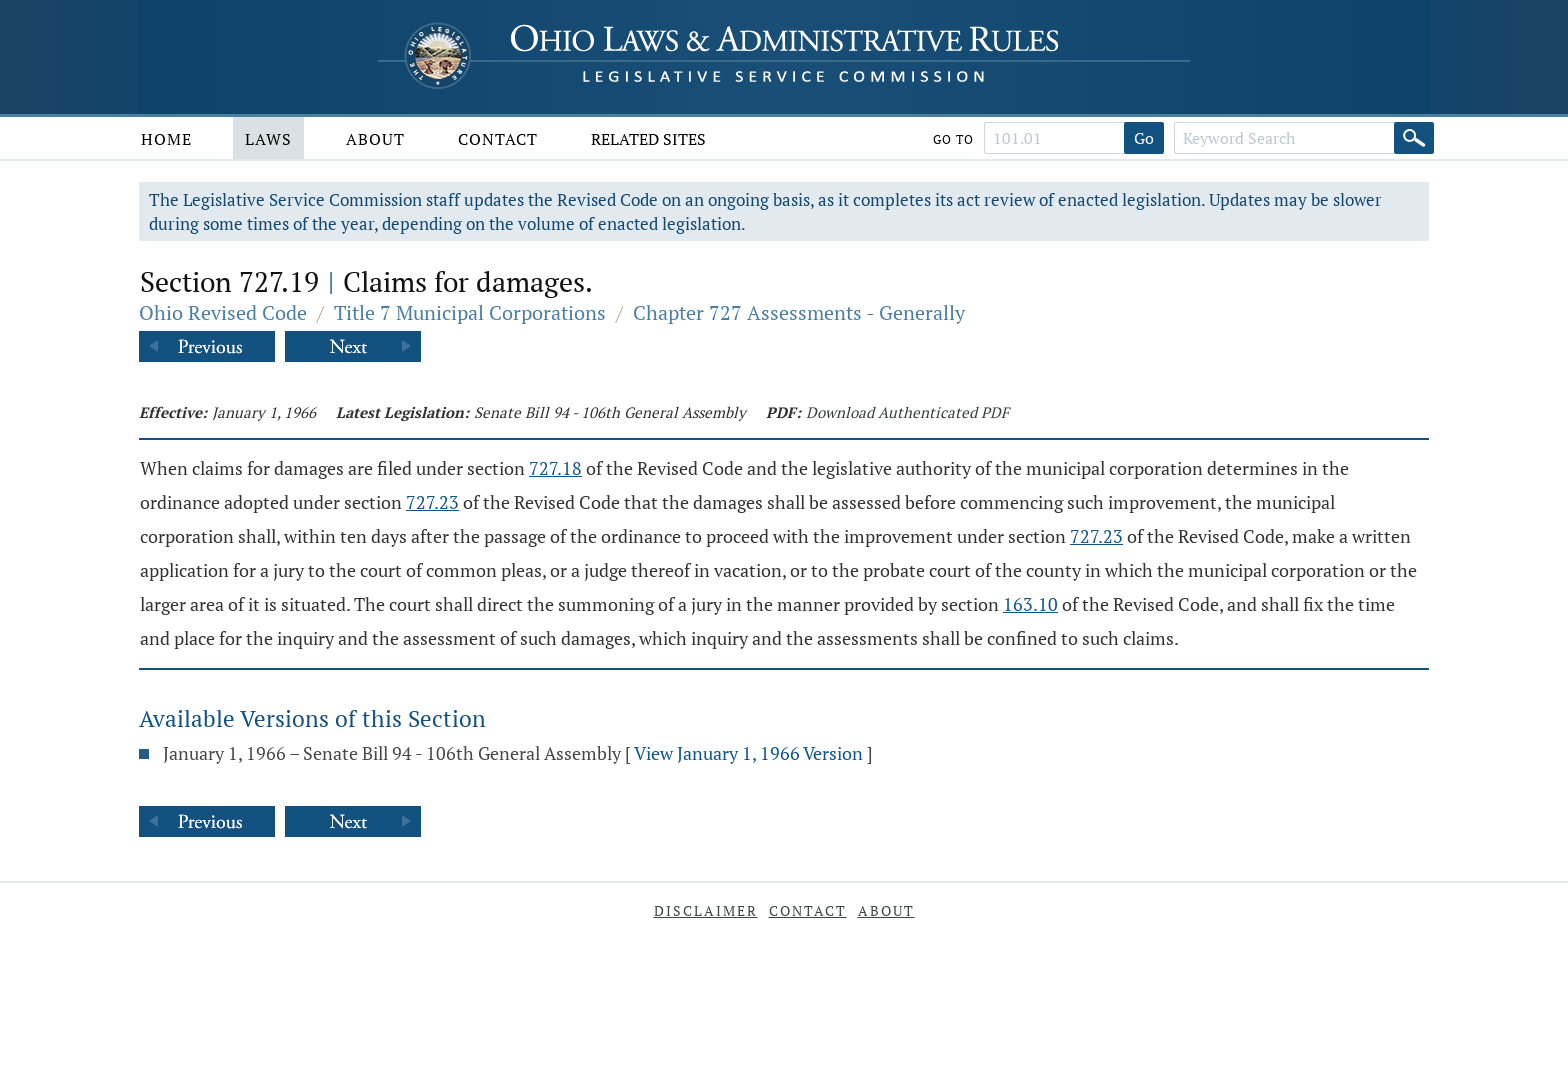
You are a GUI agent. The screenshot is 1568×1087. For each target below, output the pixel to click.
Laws (268, 139)
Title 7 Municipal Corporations (470, 312)
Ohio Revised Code (223, 312)
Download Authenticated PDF (907, 412)
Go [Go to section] (1144, 138)
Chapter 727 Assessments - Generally (799, 312)
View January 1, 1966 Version (748, 753)
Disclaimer (706, 910)
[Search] (1414, 138)
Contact (498, 139)
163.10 (1030, 604)
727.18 (555, 468)
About (375, 139)
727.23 (432, 502)
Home (166, 139)
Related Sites (648, 139)
